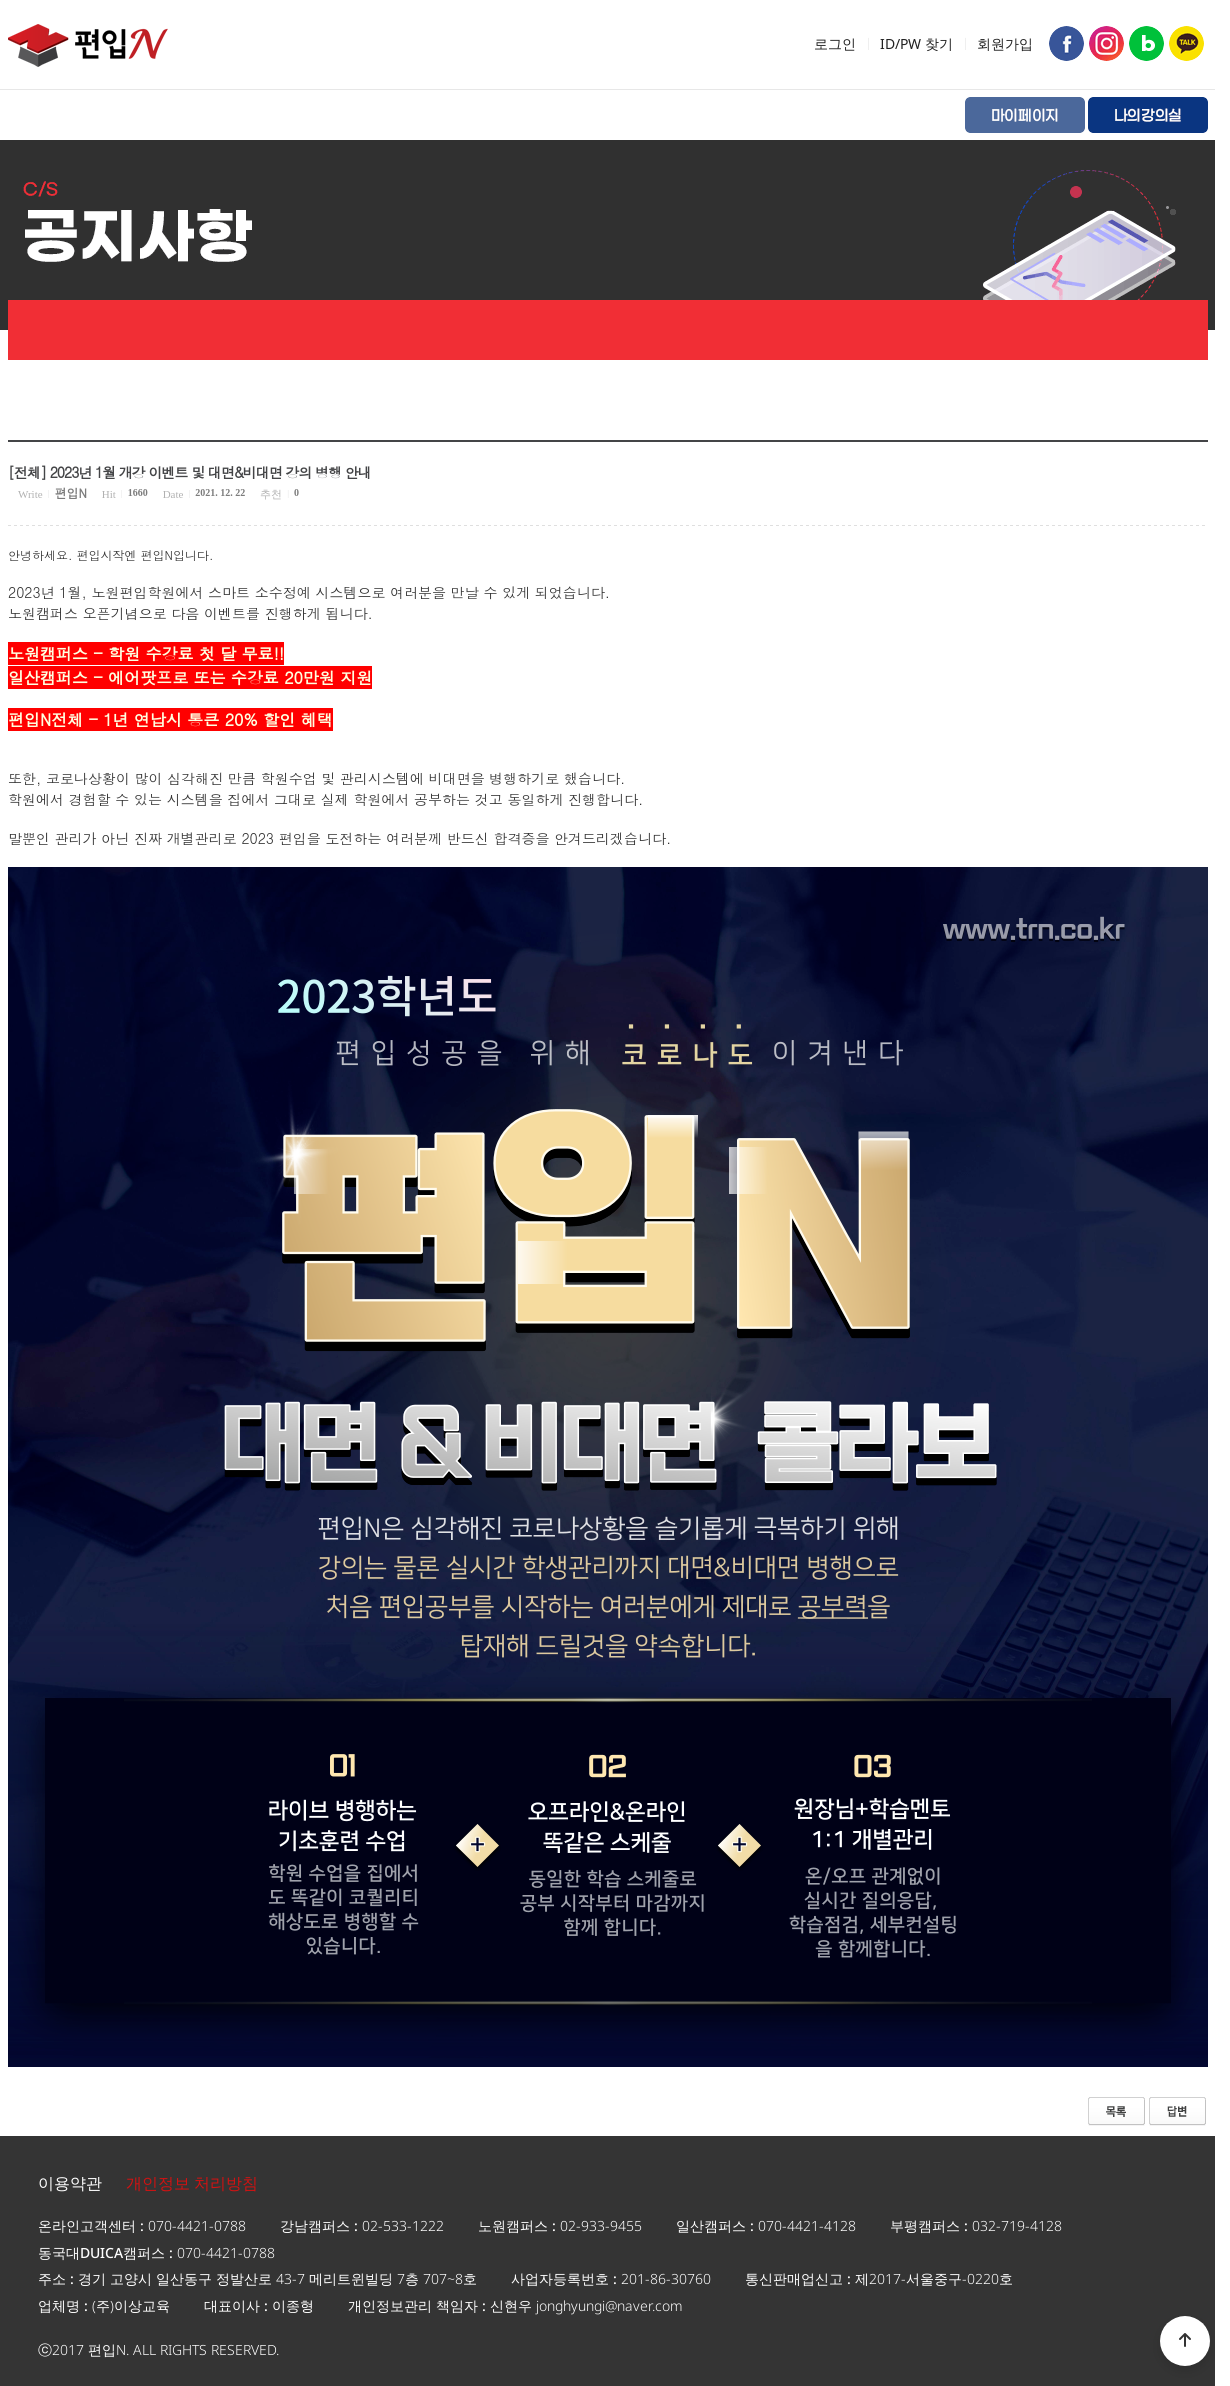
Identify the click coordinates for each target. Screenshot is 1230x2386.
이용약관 (70, 2183)
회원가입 (1005, 43)
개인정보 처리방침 (192, 2183)
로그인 (835, 43)
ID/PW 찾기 (916, 43)
